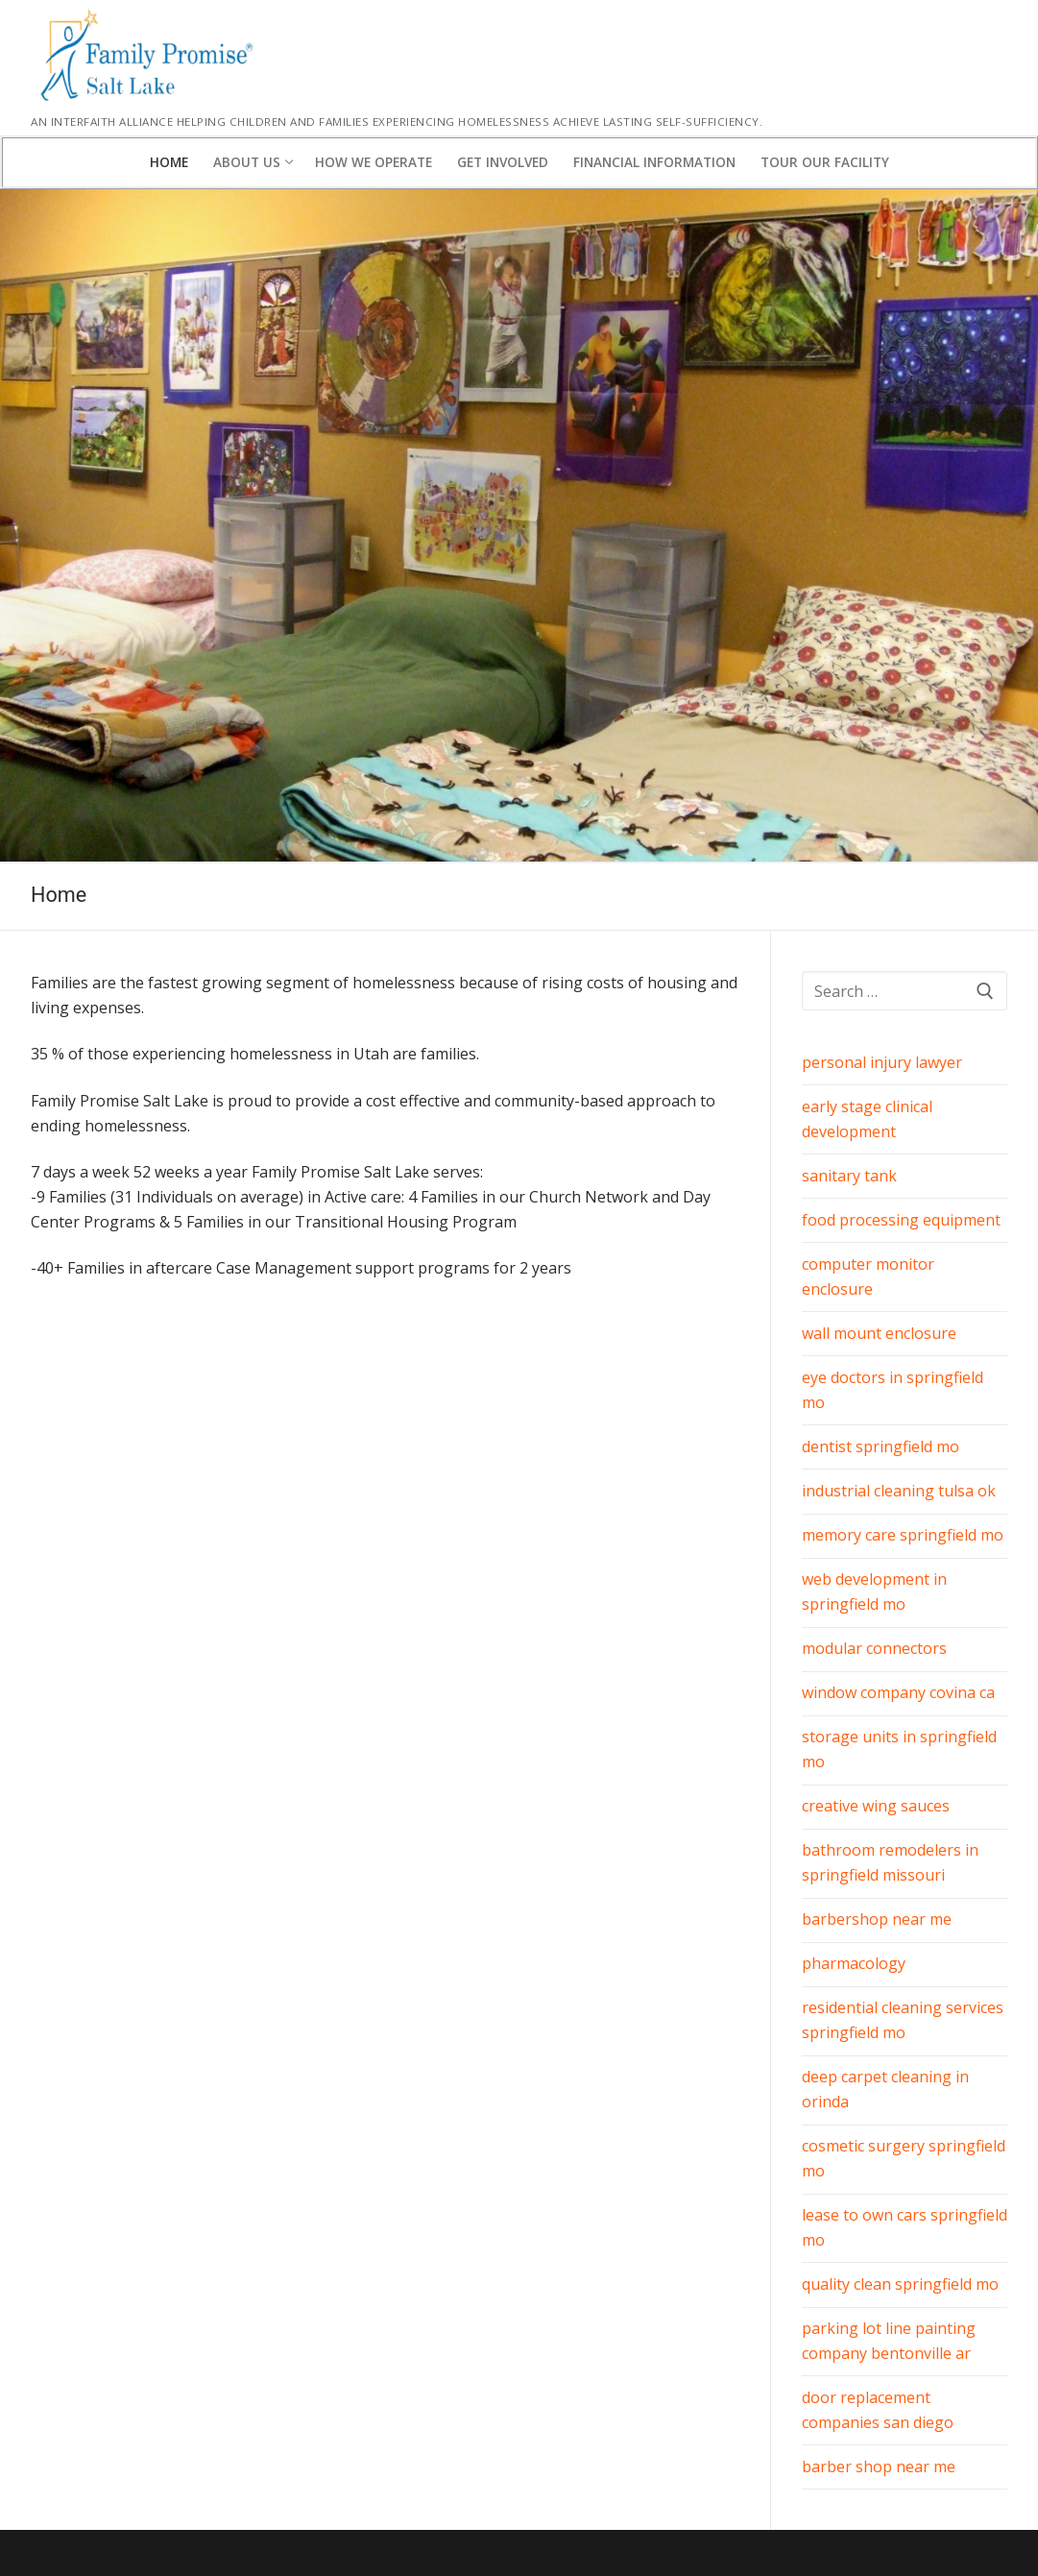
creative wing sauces (876, 1805)
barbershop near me (877, 1919)
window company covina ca (898, 1692)
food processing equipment (901, 1219)
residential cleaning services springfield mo (902, 2020)
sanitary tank (849, 1175)
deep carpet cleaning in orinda (885, 2089)
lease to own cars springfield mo (904, 2227)
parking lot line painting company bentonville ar (889, 2341)
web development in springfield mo (874, 1591)
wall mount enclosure (879, 1333)
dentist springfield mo (880, 1446)
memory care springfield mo (902, 1534)
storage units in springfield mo (899, 1749)
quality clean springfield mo (900, 2284)
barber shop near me (878, 2466)
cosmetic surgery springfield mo (903, 2158)
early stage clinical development (867, 1119)
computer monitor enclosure (868, 1276)
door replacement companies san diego (878, 2410)
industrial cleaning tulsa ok (899, 1490)
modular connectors (874, 1648)
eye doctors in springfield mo (892, 1390)
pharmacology (853, 1963)
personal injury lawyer (882, 1062)
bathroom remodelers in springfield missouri (890, 1862)
